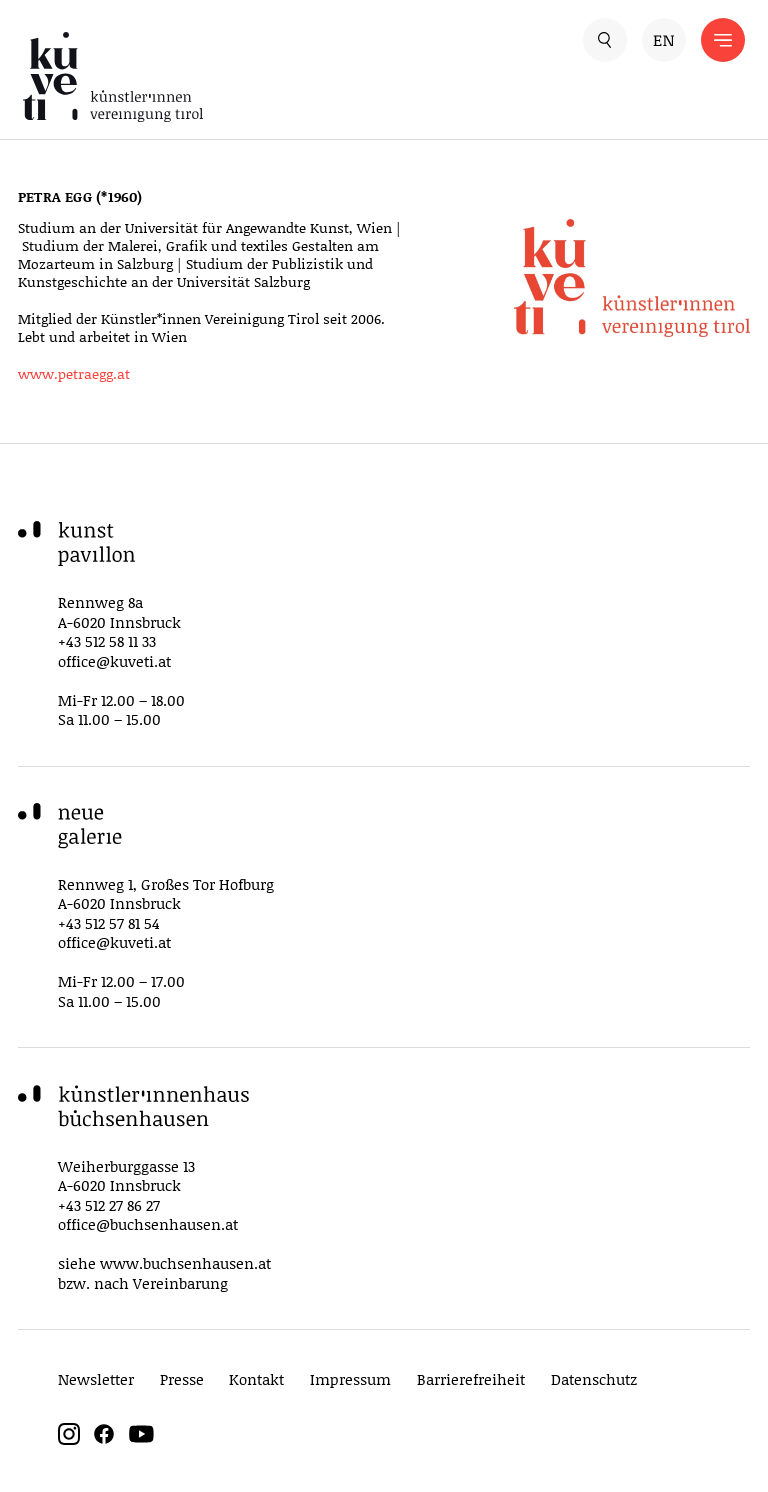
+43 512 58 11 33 (107, 641)
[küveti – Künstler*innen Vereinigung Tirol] (203, 77)
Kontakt (256, 1379)
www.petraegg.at (74, 373)
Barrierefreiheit (471, 1379)
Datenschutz (594, 1379)
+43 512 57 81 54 (109, 923)
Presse (182, 1379)
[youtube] (141, 1439)
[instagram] (69, 1439)
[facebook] (104, 1439)
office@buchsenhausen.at (148, 1224)
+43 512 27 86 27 (109, 1205)
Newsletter (96, 1379)
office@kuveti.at (114, 661)
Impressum (350, 1379)
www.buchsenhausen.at (185, 1263)
